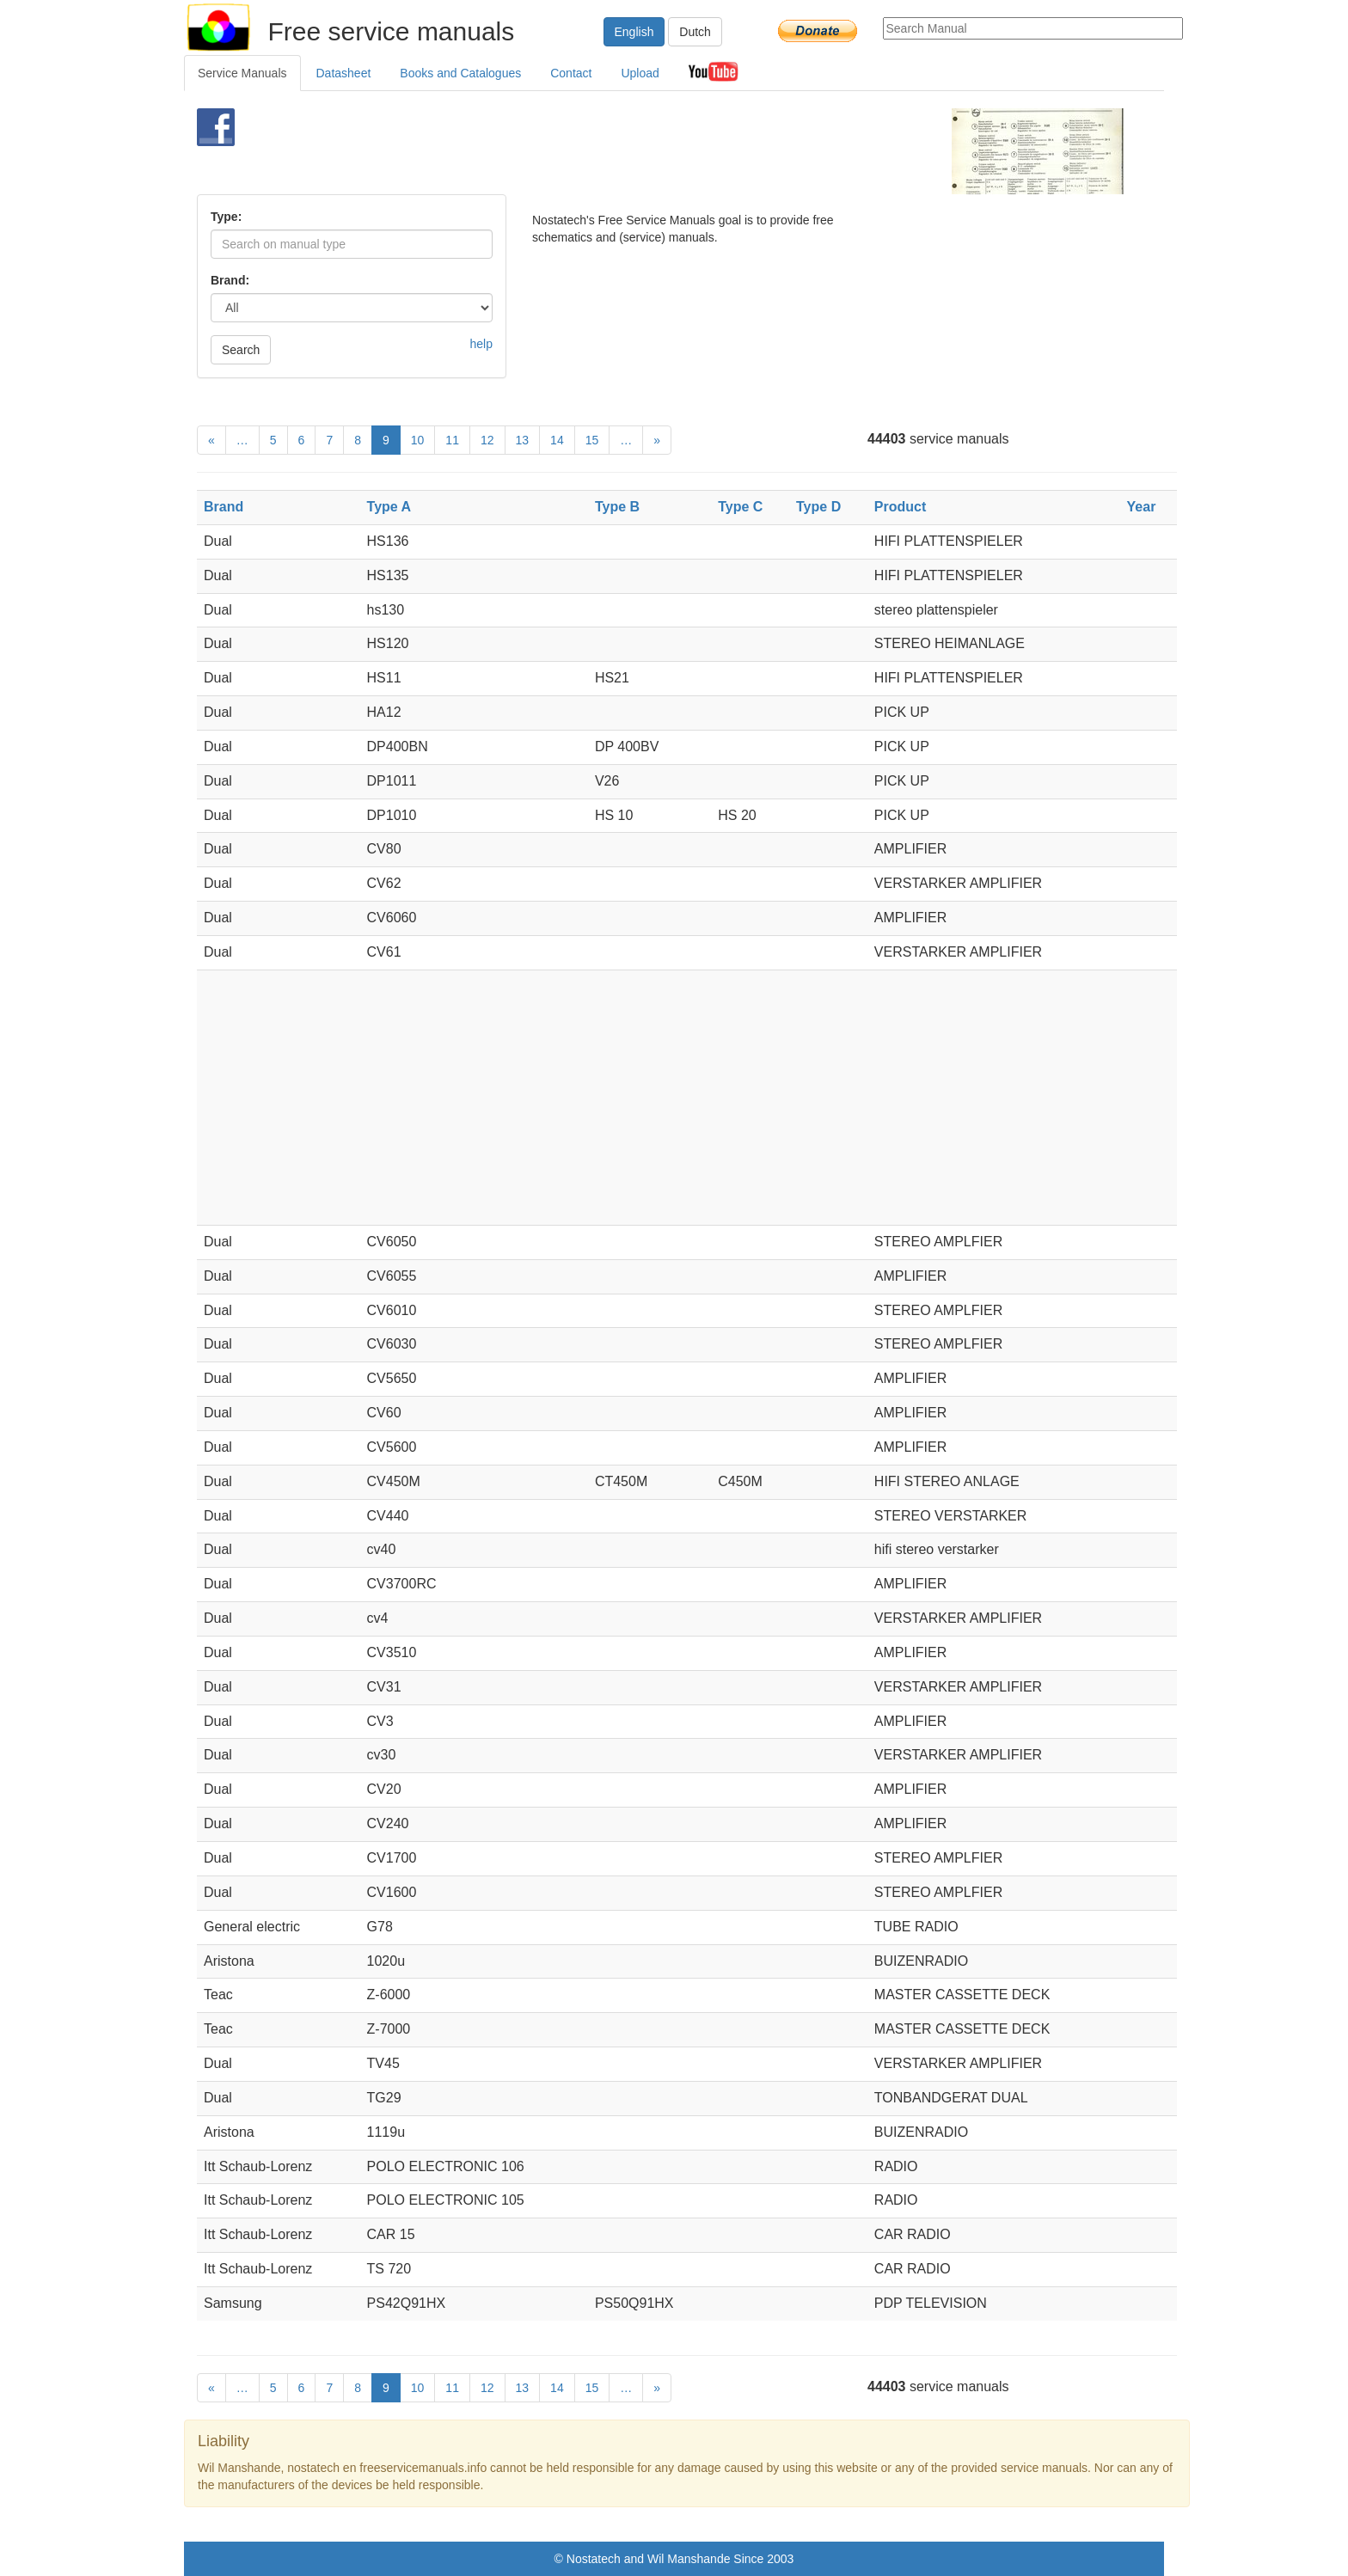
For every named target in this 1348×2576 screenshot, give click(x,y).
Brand (223, 506)
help (481, 344)
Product (900, 506)
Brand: (230, 280)
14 (557, 440)
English (634, 32)
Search (241, 350)
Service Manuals (242, 73)
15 (592, 440)
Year (1141, 506)
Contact (570, 73)
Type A (389, 506)
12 (487, 440)
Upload (640, 73)
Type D (818, 506)
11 (452, 440)
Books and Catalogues (460, 73)
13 (523, 440)
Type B (617, 506)
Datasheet (343, 73)
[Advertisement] (645, 151)
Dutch (695, 32)
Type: (226, 216)
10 (418, 440)
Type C (740, 506)
